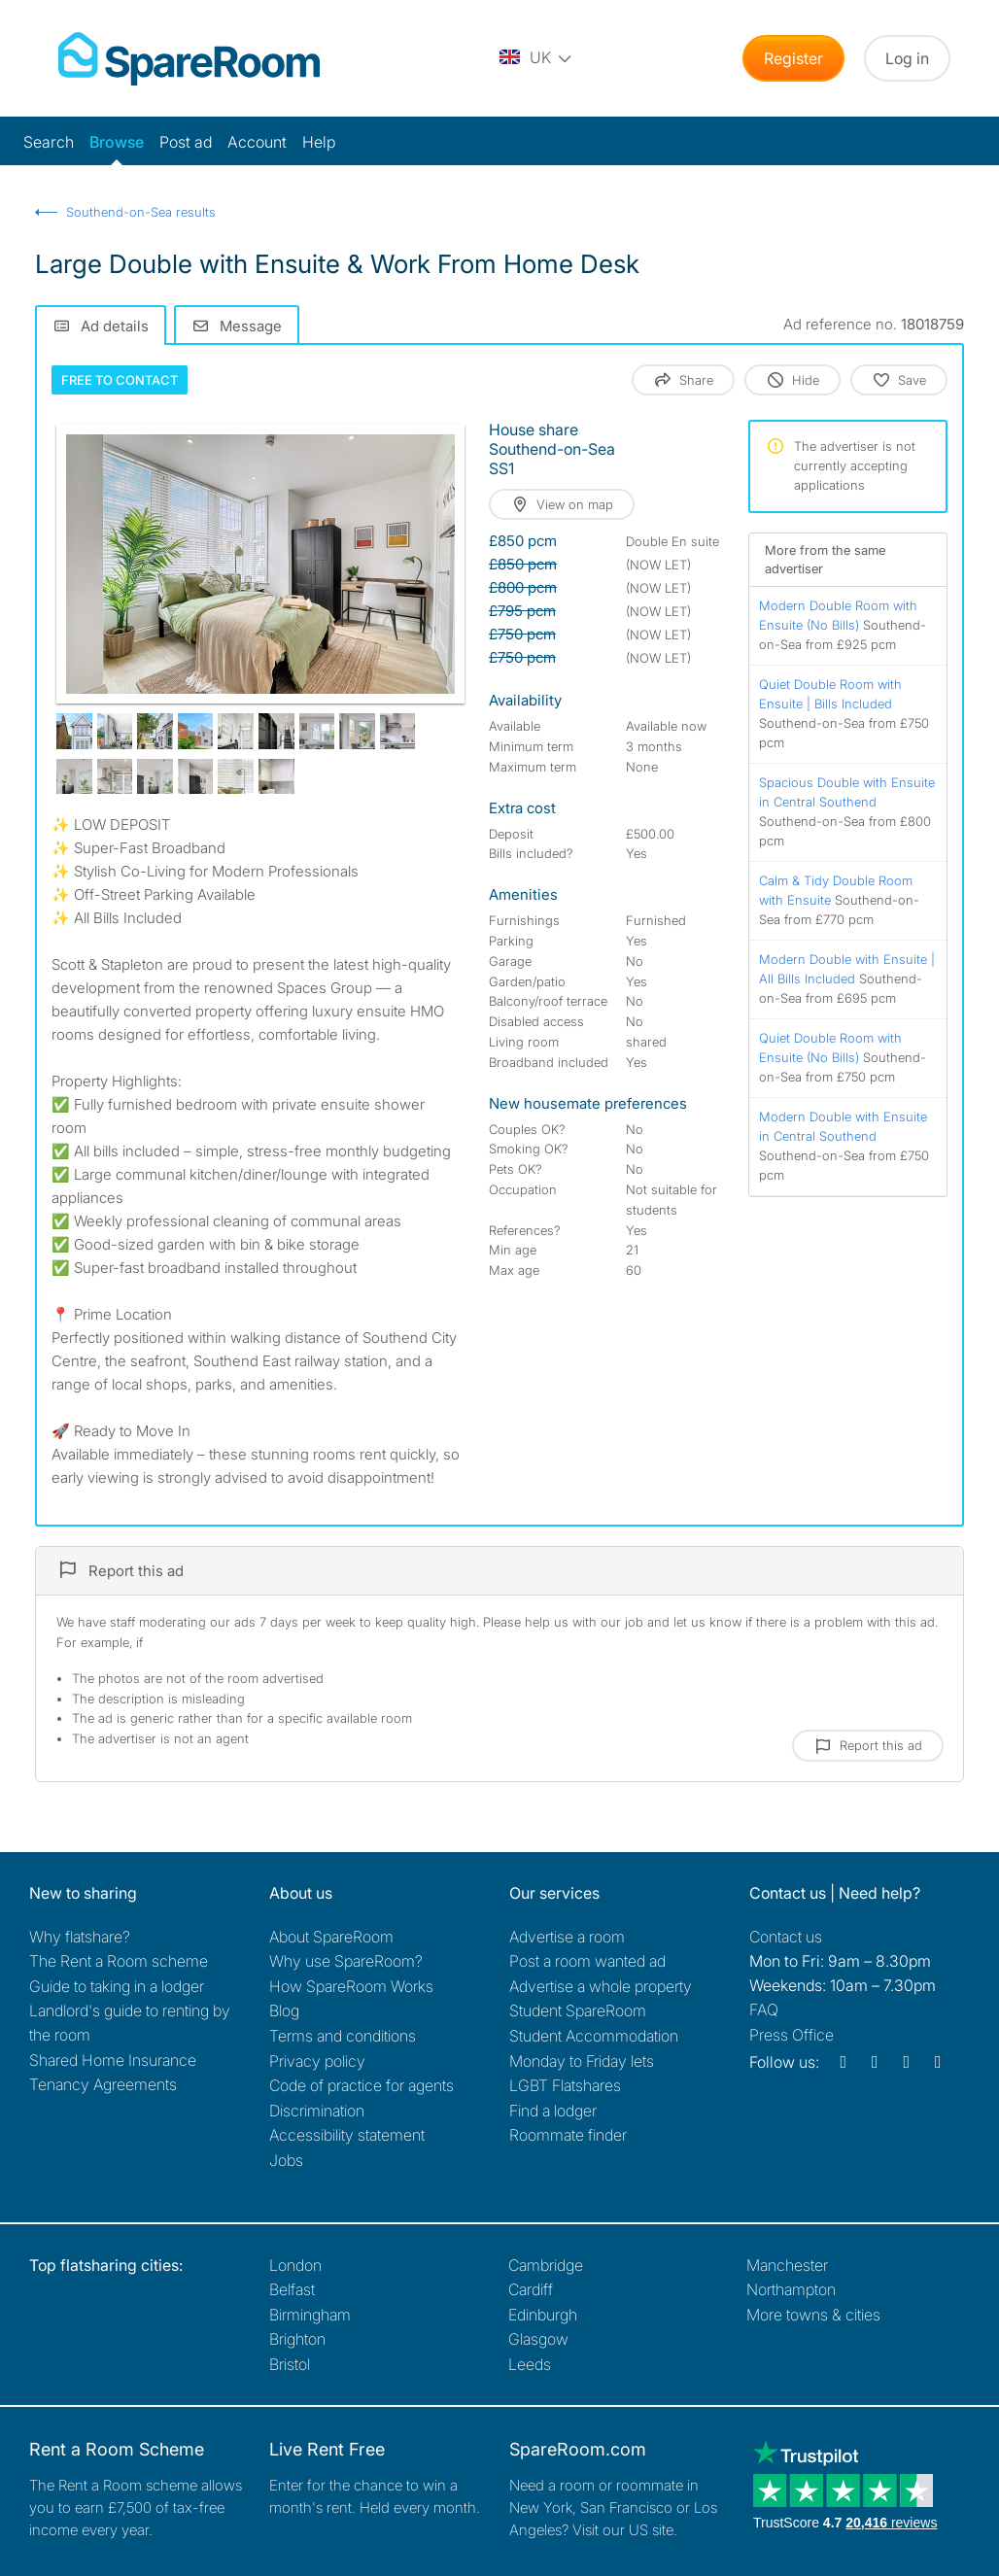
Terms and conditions (342, 2035)
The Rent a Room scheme (118, 1961)
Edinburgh (542, 2314)
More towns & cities (813, 2314)
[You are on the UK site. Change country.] (536, 58)
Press (791, 2034)
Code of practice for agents (361, 2085)
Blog (284, 2010)
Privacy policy (317, 2061)
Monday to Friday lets (581, 2061)
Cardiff (530, 2289)
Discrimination (316, 2110)
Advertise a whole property (600, 1986)
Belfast (292, 2289)
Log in (907, 58)
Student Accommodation (593, 2035)
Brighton (297, 2339)
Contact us (785, 1936)
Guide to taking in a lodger (116, 1986)
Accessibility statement (347, 2135)
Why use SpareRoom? (346, 1961)
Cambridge (545, 2265)
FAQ (763, 2009)
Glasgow (538, 2339)
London (295, 2265)
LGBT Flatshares (565, 2085)
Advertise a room (567, 1936)
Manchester (787, 2265)
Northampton (791, 2289)
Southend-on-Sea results (141, 212)
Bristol (289, 2364)
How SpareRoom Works (351, 1986)
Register (793, 58)
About (331, 1936)
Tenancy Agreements (103, 2084)
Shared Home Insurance (112, 2060)
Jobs (286, 2160)
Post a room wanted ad (587, 1961)
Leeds (529, 2364)
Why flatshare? (79, 1936)
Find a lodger (553, 2110)
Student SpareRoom (577, 2010)
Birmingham (310, 2314)
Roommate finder (568, 2135)
